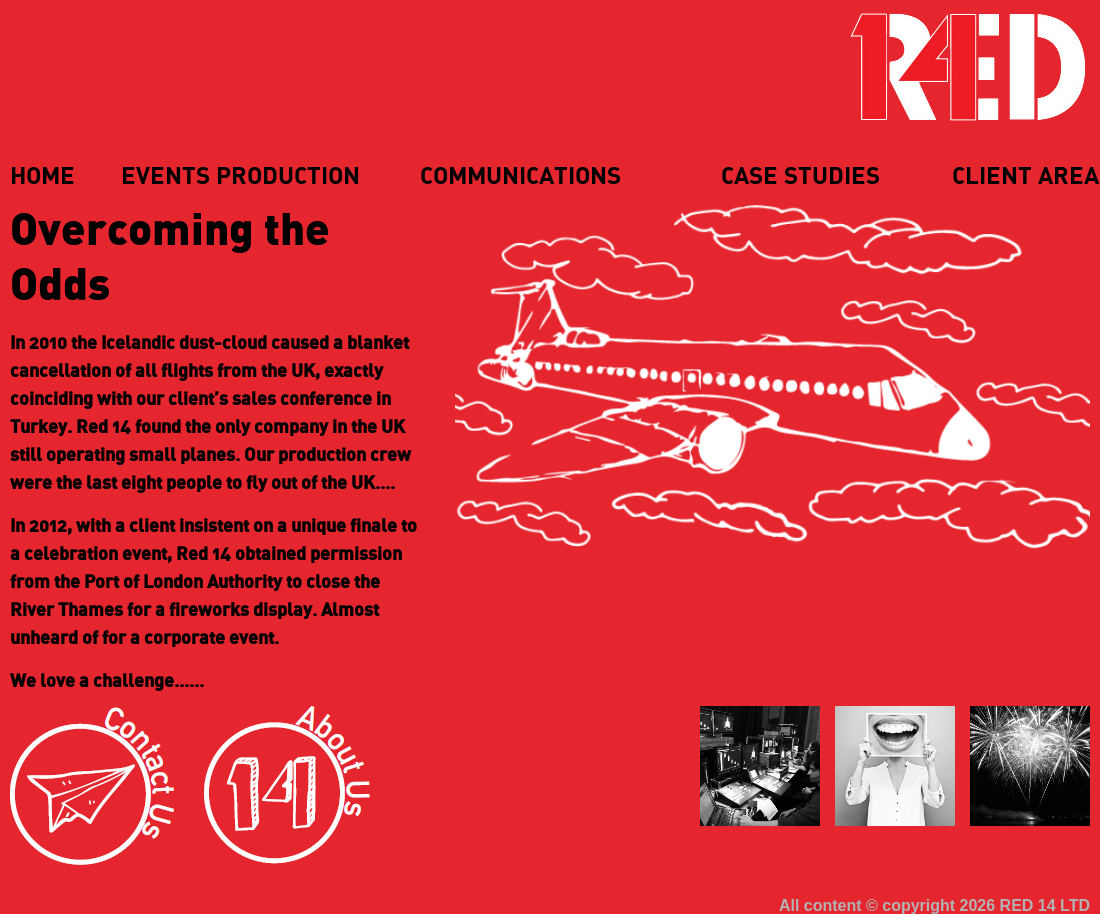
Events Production (240, 176)
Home (42, 176)
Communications (520, 176)
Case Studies (800, 176)
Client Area (1025, 176)
